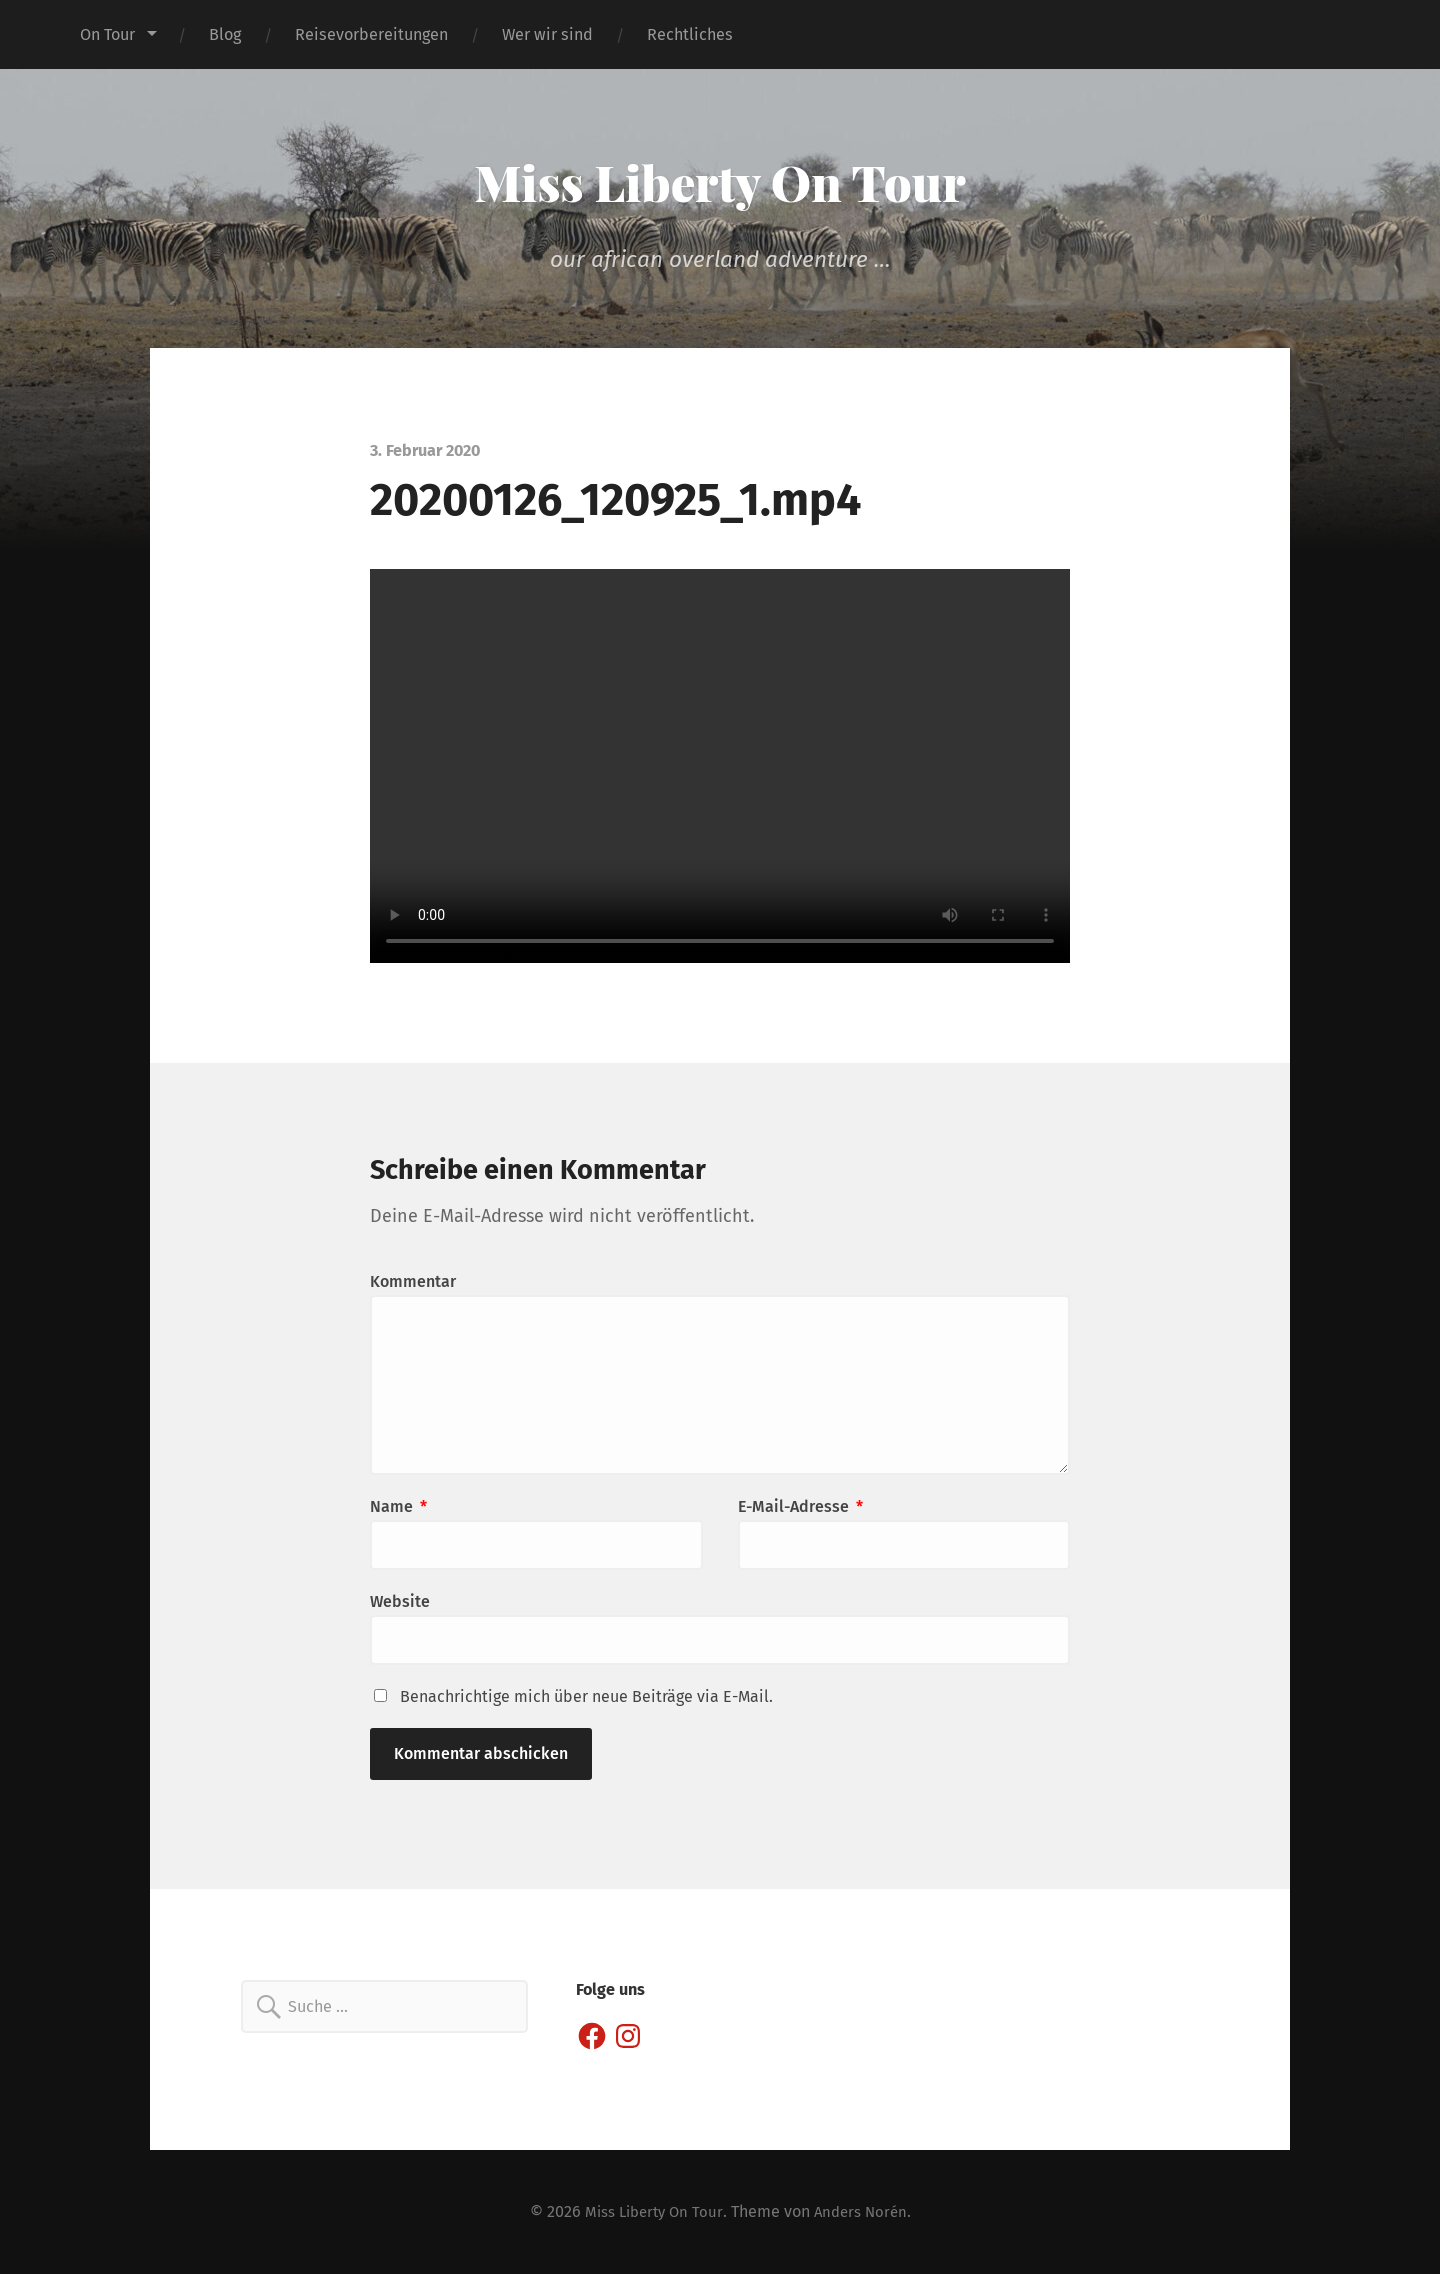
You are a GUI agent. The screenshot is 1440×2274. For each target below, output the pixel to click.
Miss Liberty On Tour (720, 180)
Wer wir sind (547, 34)
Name (398, 1506)
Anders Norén (865, 2211)
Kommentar (413, 1281)
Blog (225, 34)
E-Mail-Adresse (800, 1506)
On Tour (107, 34)
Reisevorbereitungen (371, 34)
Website (400, 1601)
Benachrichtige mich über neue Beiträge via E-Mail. (586, 1696)
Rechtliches (690, 34)
